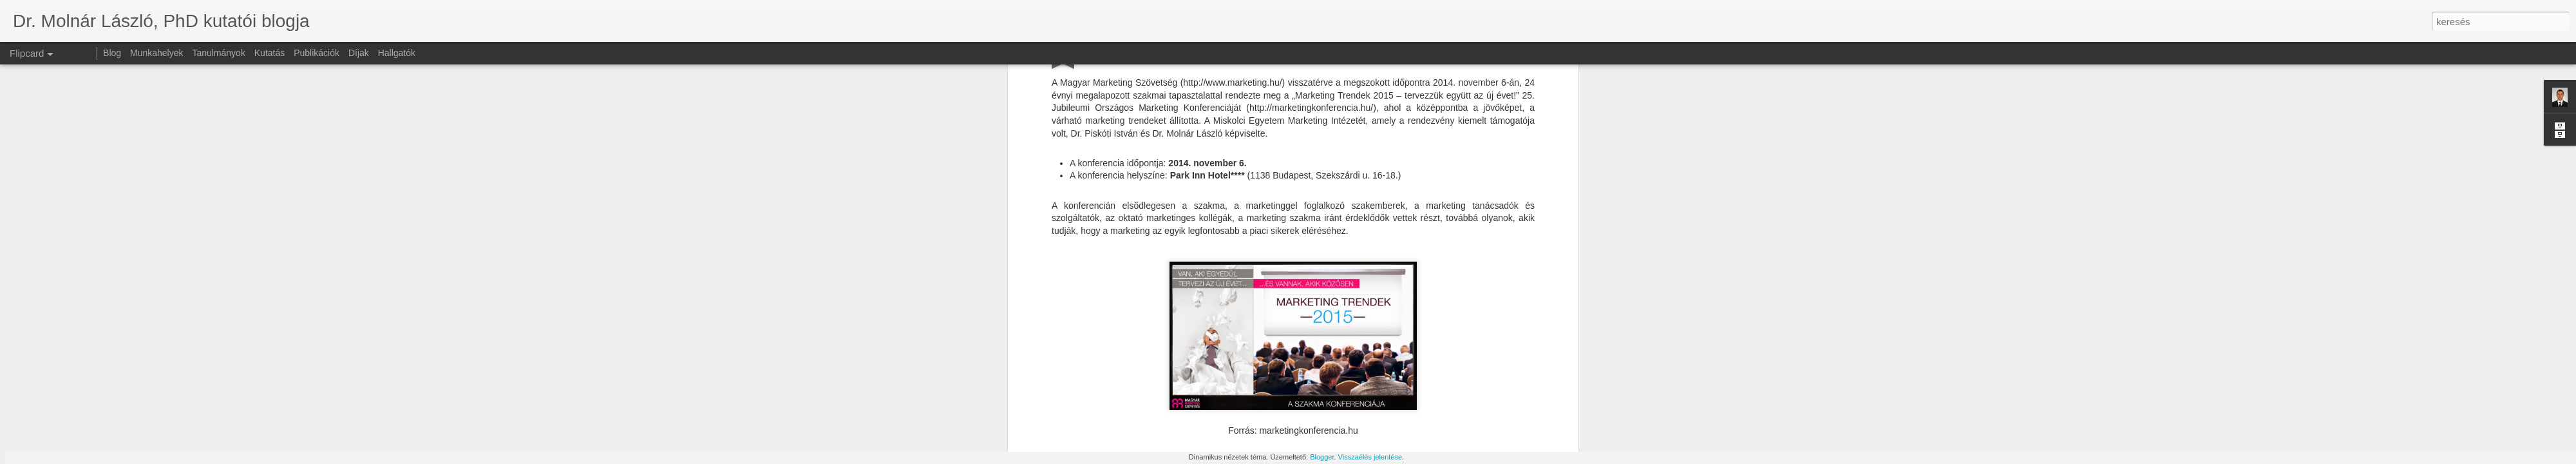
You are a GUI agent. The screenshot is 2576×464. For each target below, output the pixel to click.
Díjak (358, 53)
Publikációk (316, 53)
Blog (112, 53)
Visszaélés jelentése (1370, 457)
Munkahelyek (157, 53)
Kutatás (269, 53)
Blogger (1322, 457)
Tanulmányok (218, 53)
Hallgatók (396, 53)
